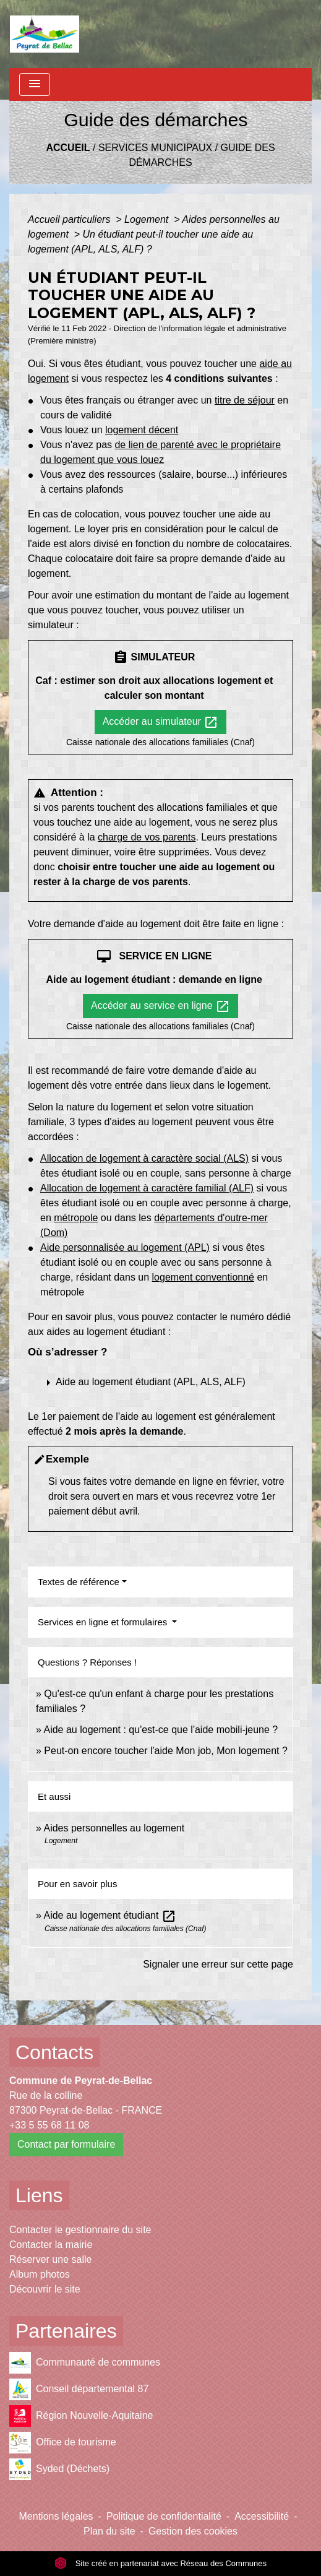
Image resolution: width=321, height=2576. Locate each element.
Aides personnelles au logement (113, 1828)
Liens (39, 2195)
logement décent (141, 430)
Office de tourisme (62, 2442)
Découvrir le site (44, 2289)
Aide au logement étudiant (109, 1915)
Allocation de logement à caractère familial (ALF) (147, 1188)
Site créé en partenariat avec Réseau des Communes (160, 2563)
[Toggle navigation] (34, 84)
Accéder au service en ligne (160, 1006)
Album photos (39, 2274)
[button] (154, 1382)
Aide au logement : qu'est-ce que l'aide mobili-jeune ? (160, 1729)
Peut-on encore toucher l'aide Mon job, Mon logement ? (166, 1750)
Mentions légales (56, 2516)
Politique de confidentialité (163, 2516)
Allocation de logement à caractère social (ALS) (144, 1158)
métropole (76, 1217)
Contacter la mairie (50, 2244)
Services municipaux (155, 147)
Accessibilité (261, 2516)
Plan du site (109, 2531)
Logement (147, 219)
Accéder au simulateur (161, 722)
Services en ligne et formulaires (103, 1622)
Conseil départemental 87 (78, 2389)
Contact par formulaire (66, 2144)
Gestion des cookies (193, 2531)
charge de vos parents (146, 837)
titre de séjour (245, 400)
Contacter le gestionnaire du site (80, 2229)
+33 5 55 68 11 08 (49, 2125)
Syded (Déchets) (59, 2469)
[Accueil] (44, 34)
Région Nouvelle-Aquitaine (81, 2416)
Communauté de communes (84, 2363)
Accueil (68, 147)
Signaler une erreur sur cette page (218, 1964)
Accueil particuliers (70, 219)
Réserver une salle (50, 2259)
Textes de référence (78, 1581)
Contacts (54, 2052)
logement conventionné (203, 1277)
